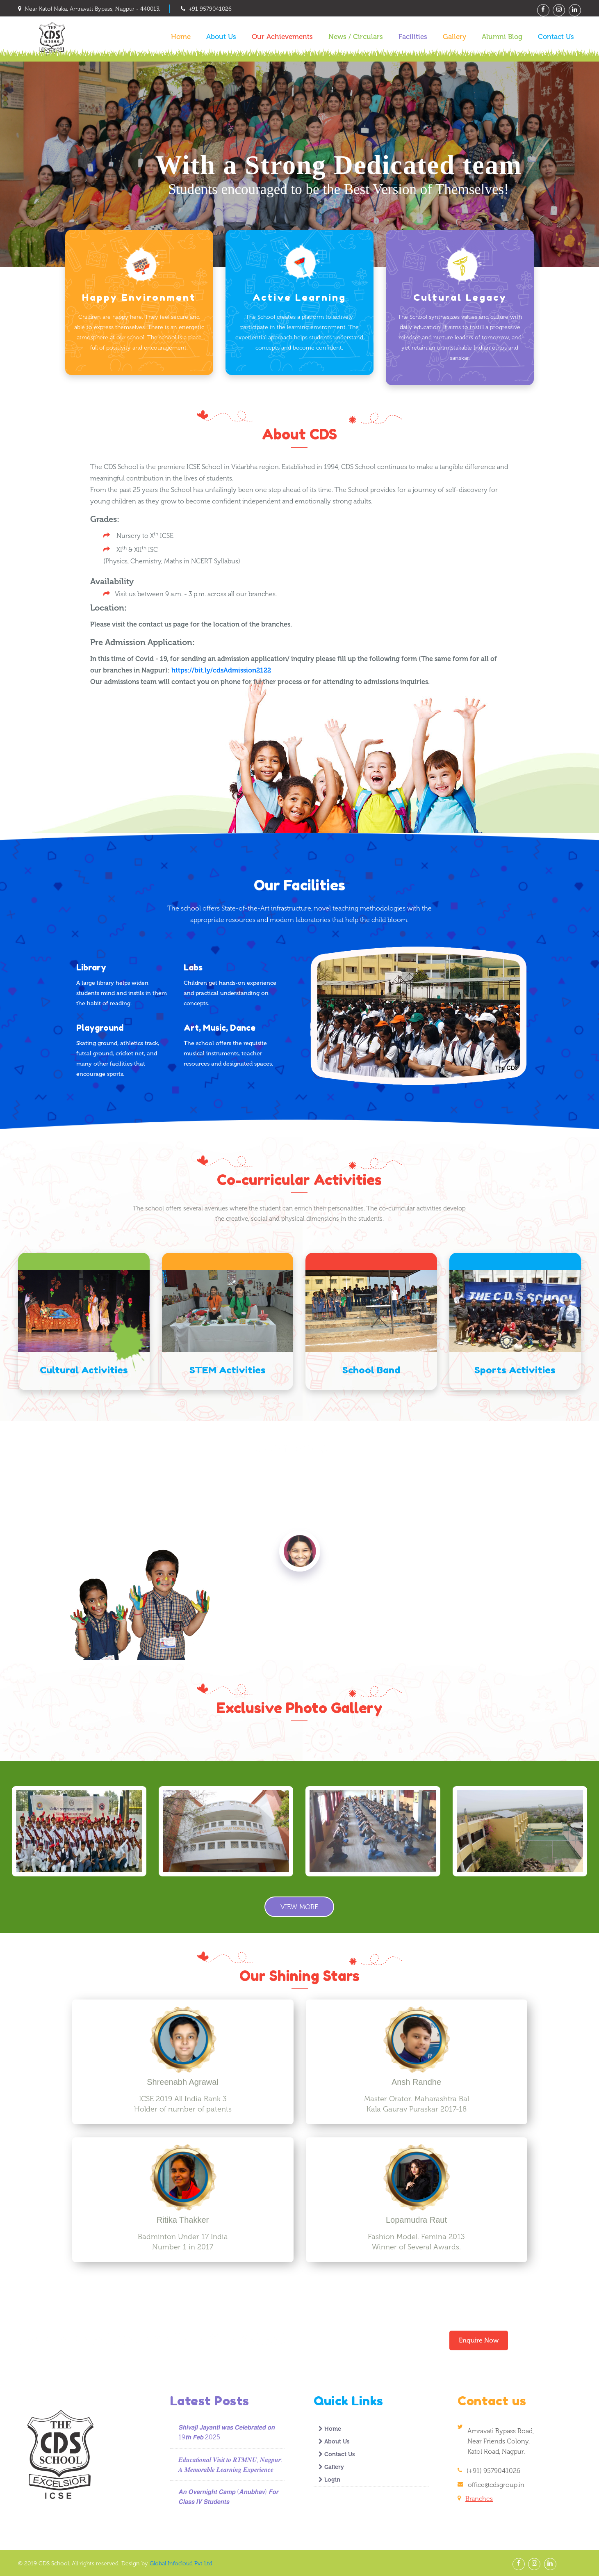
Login (329, 2479)
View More (299, 1906)
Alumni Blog (502, 36)
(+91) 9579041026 (493, 2470)
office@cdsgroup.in (496, 2484)
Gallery (454, 36)
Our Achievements (282, 36)
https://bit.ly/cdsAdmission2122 (221, 670)
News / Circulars (355, 36)
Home (181, 36)
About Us (221, 36)
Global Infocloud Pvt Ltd (181, 2563)
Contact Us (556, 36)
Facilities (413, 36)
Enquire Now (479, 2340)
